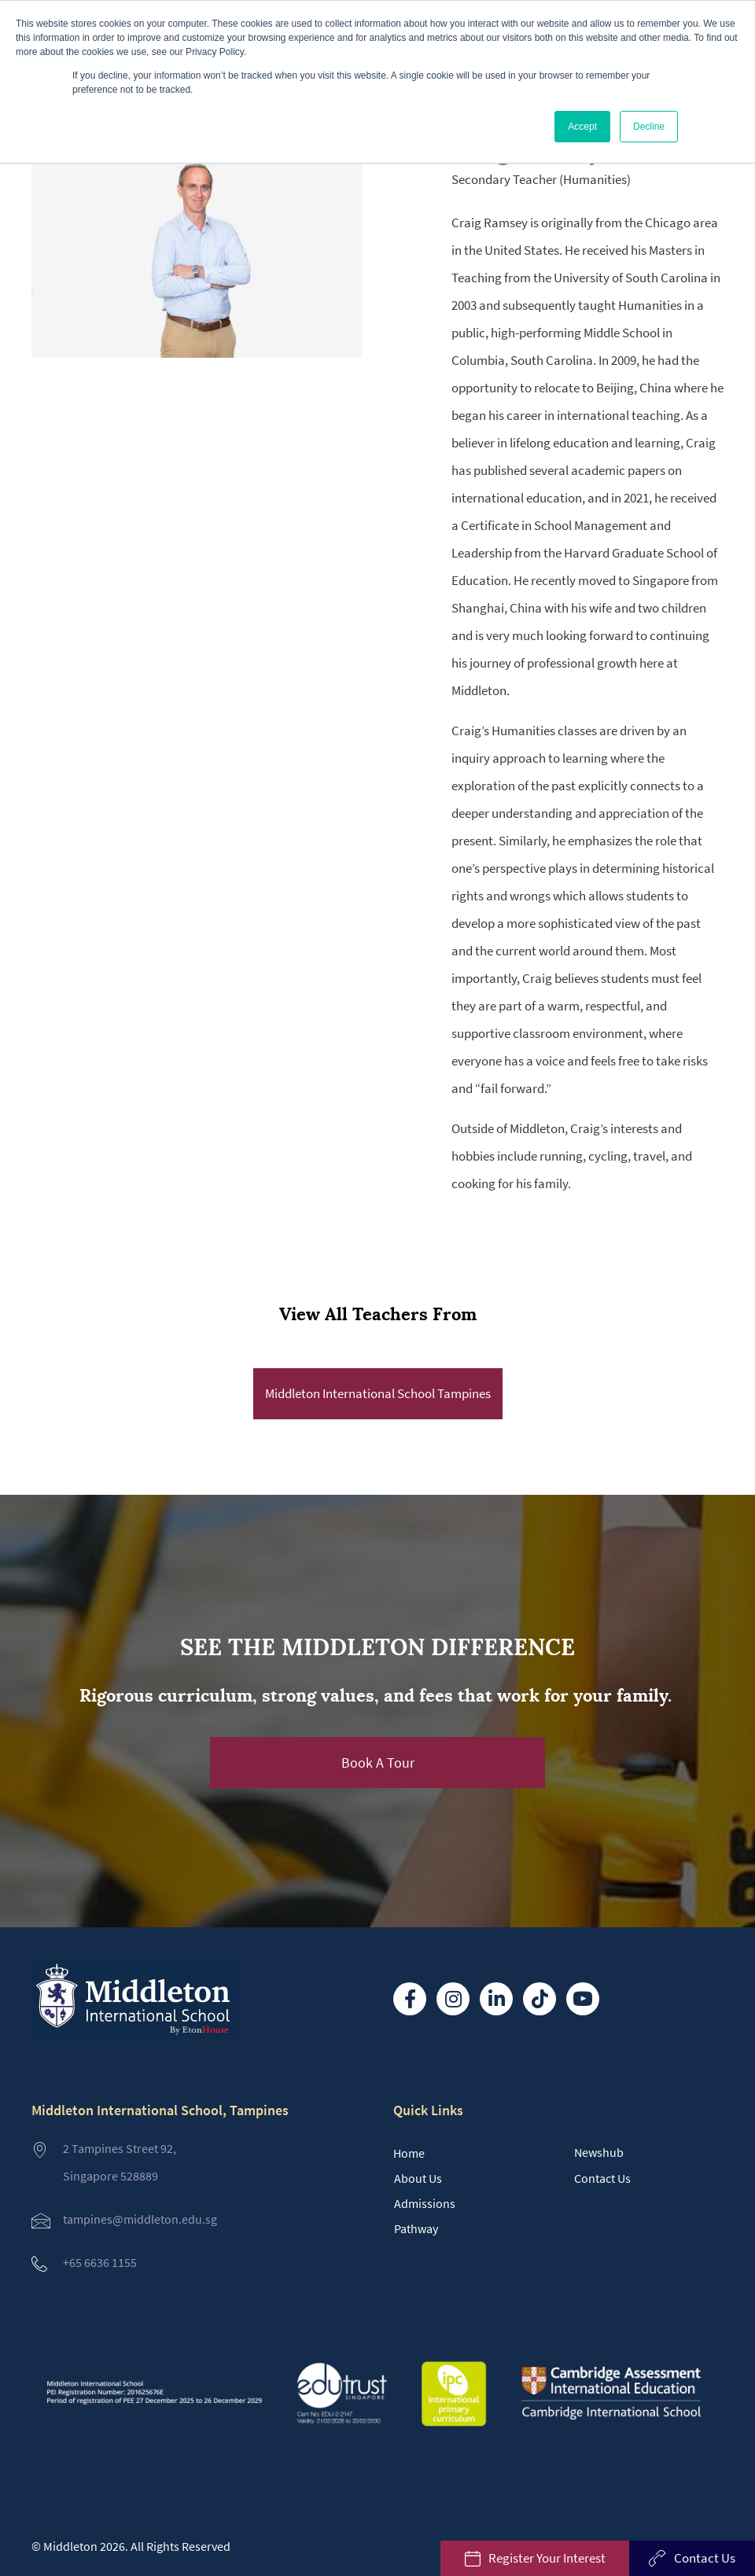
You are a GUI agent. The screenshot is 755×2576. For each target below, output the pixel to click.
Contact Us (602, 2178)
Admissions (424, 2203)
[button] (377, 1762)
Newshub (599, 2152)
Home (409, 2153)
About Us (418, 2178)
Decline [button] (649, 126)
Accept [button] (582, 126)
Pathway (416, 2228)
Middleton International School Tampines (378, 1393)
